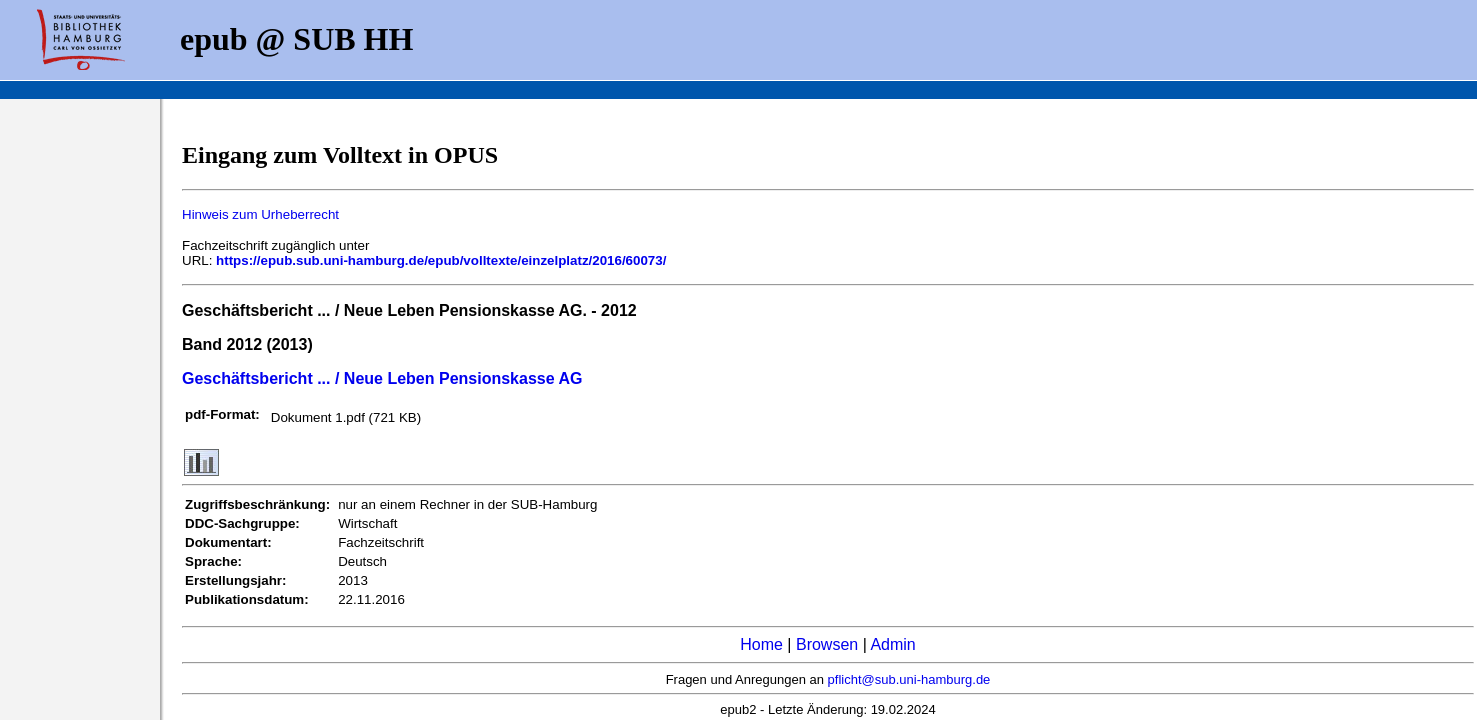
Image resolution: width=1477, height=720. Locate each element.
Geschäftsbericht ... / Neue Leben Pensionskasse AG (382, 378)
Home (761, 644)
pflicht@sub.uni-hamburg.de (909, 679)
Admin (892, 644)
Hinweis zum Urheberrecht (260, 214)
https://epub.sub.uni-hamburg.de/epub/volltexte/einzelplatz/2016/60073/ (441, 260)
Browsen (827, 644)
